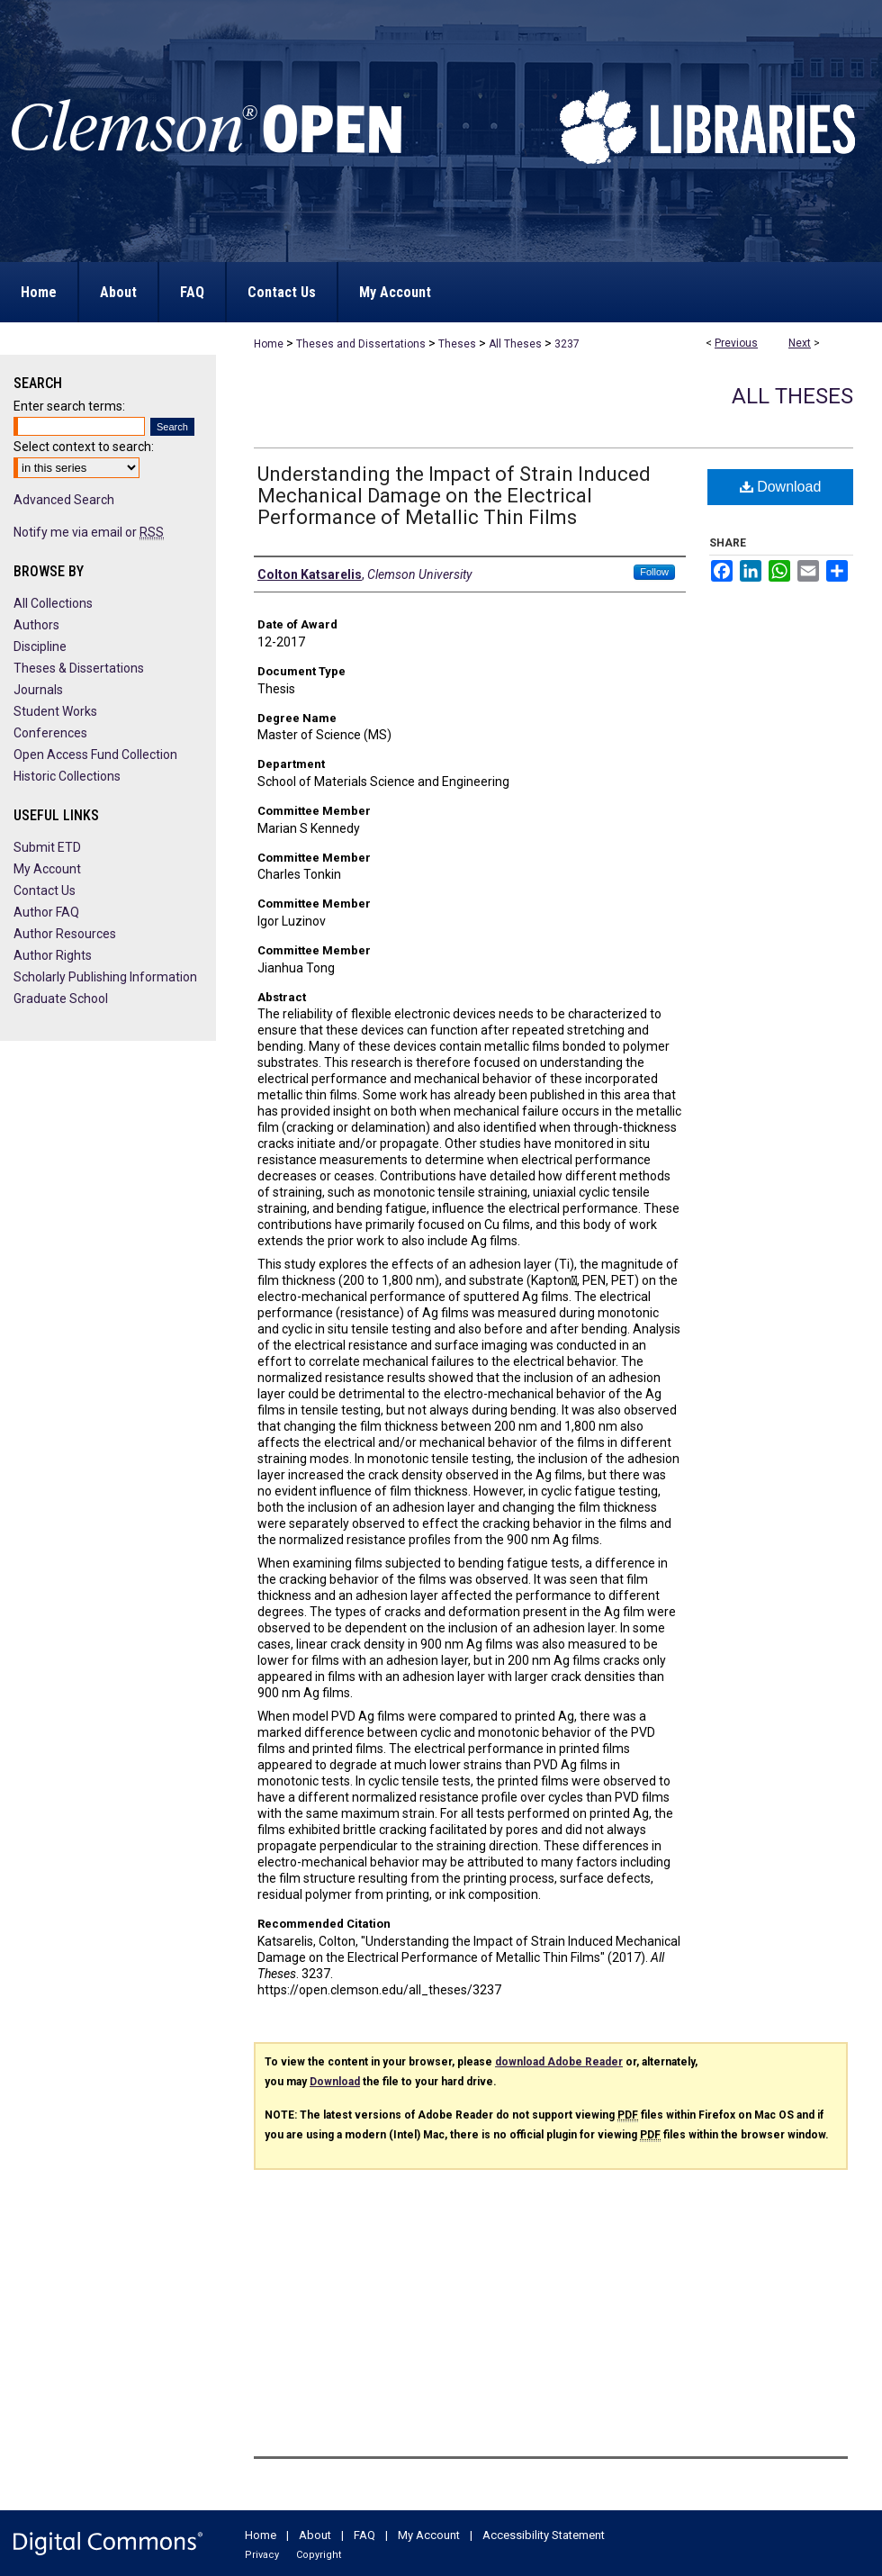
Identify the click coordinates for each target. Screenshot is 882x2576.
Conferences (50, 733)
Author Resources (65, 933)
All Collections (53, 603)
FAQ (364, 2535)
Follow (654, 571)
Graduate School (61, 998)
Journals (38, 689)
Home (269, 344)
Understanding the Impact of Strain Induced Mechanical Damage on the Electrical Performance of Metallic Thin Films (454, 496)
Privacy (262, 2555)
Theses (457, 344)
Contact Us (45, 890)
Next (799, 343)
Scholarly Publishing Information (105, 977)
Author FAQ (46, 912)
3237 (567, 344)
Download (781, 486)
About (315, 2535)
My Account (47, 869)
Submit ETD (47, 847)
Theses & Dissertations (79, 668)
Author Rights (53, 955)
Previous (736, 343)
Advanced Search (64, 500)
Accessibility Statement (543, 2535)
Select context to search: (84, 446)
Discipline (40, 646)
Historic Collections (67, 776)
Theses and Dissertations (361, 344)
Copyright (318, 2555)
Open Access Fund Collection (95, 754)
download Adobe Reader (559, 2062)
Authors (36, 625)
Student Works (55, 711)
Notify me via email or (89, 532)
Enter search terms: (69, 406)
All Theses (515, 344)
